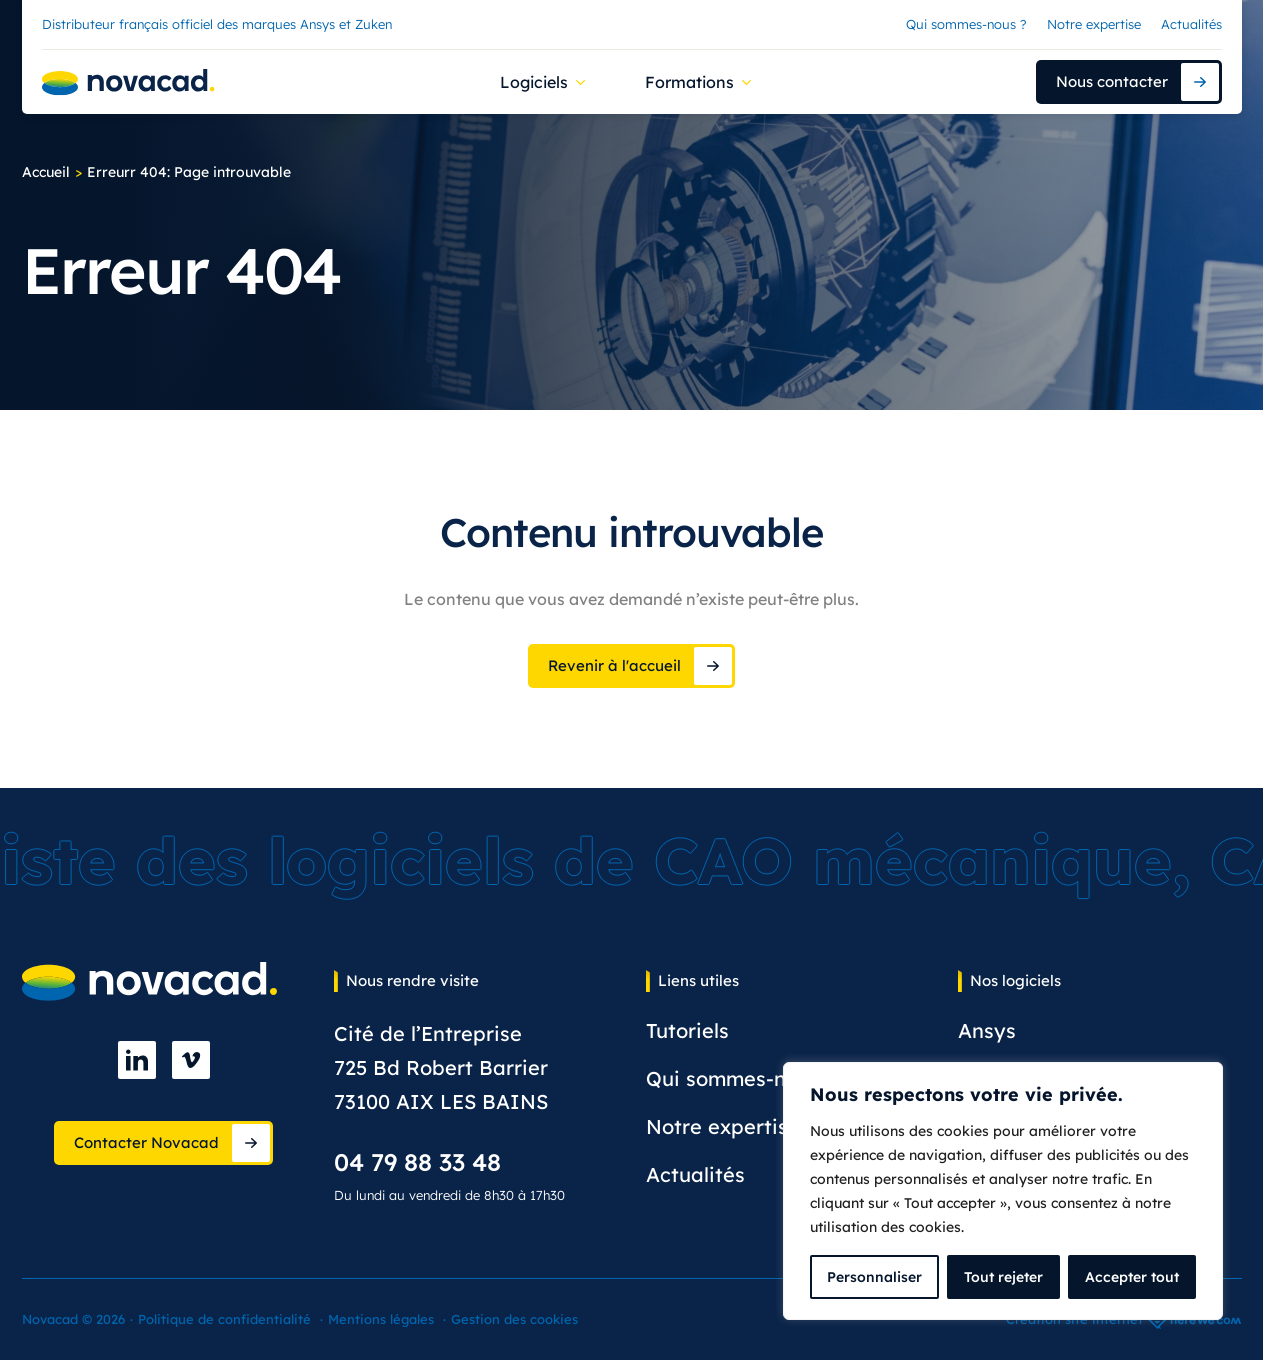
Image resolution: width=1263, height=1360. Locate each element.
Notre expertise (1094, 24)
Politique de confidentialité (224, 1319)
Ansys (987, 1030)
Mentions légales (381, 1319)
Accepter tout (1132, 1277)
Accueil (46, 172)
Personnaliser (874, 1277)
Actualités (1191, 24)
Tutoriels (687, 1030)
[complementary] (1003, 1191)
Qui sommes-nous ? (966, 24)
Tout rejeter (1003, 1277)
